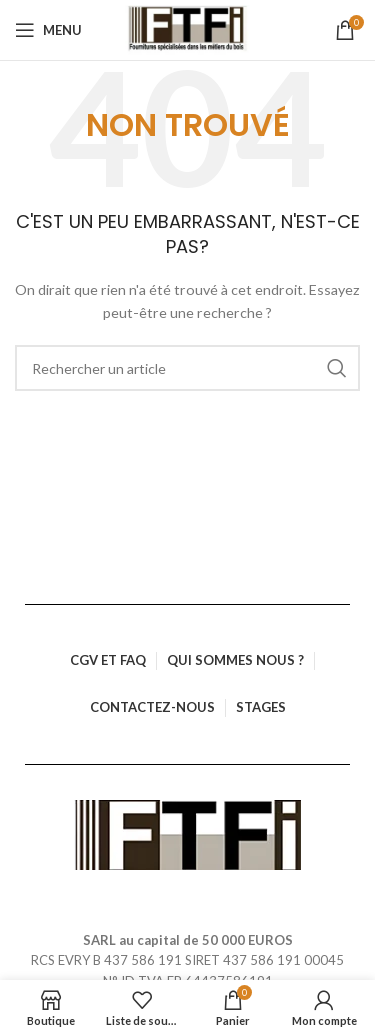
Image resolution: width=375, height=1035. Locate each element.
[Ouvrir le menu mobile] (48, 30)
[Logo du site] (187, 30)
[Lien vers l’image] (187, 833)
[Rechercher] (187, 368)
